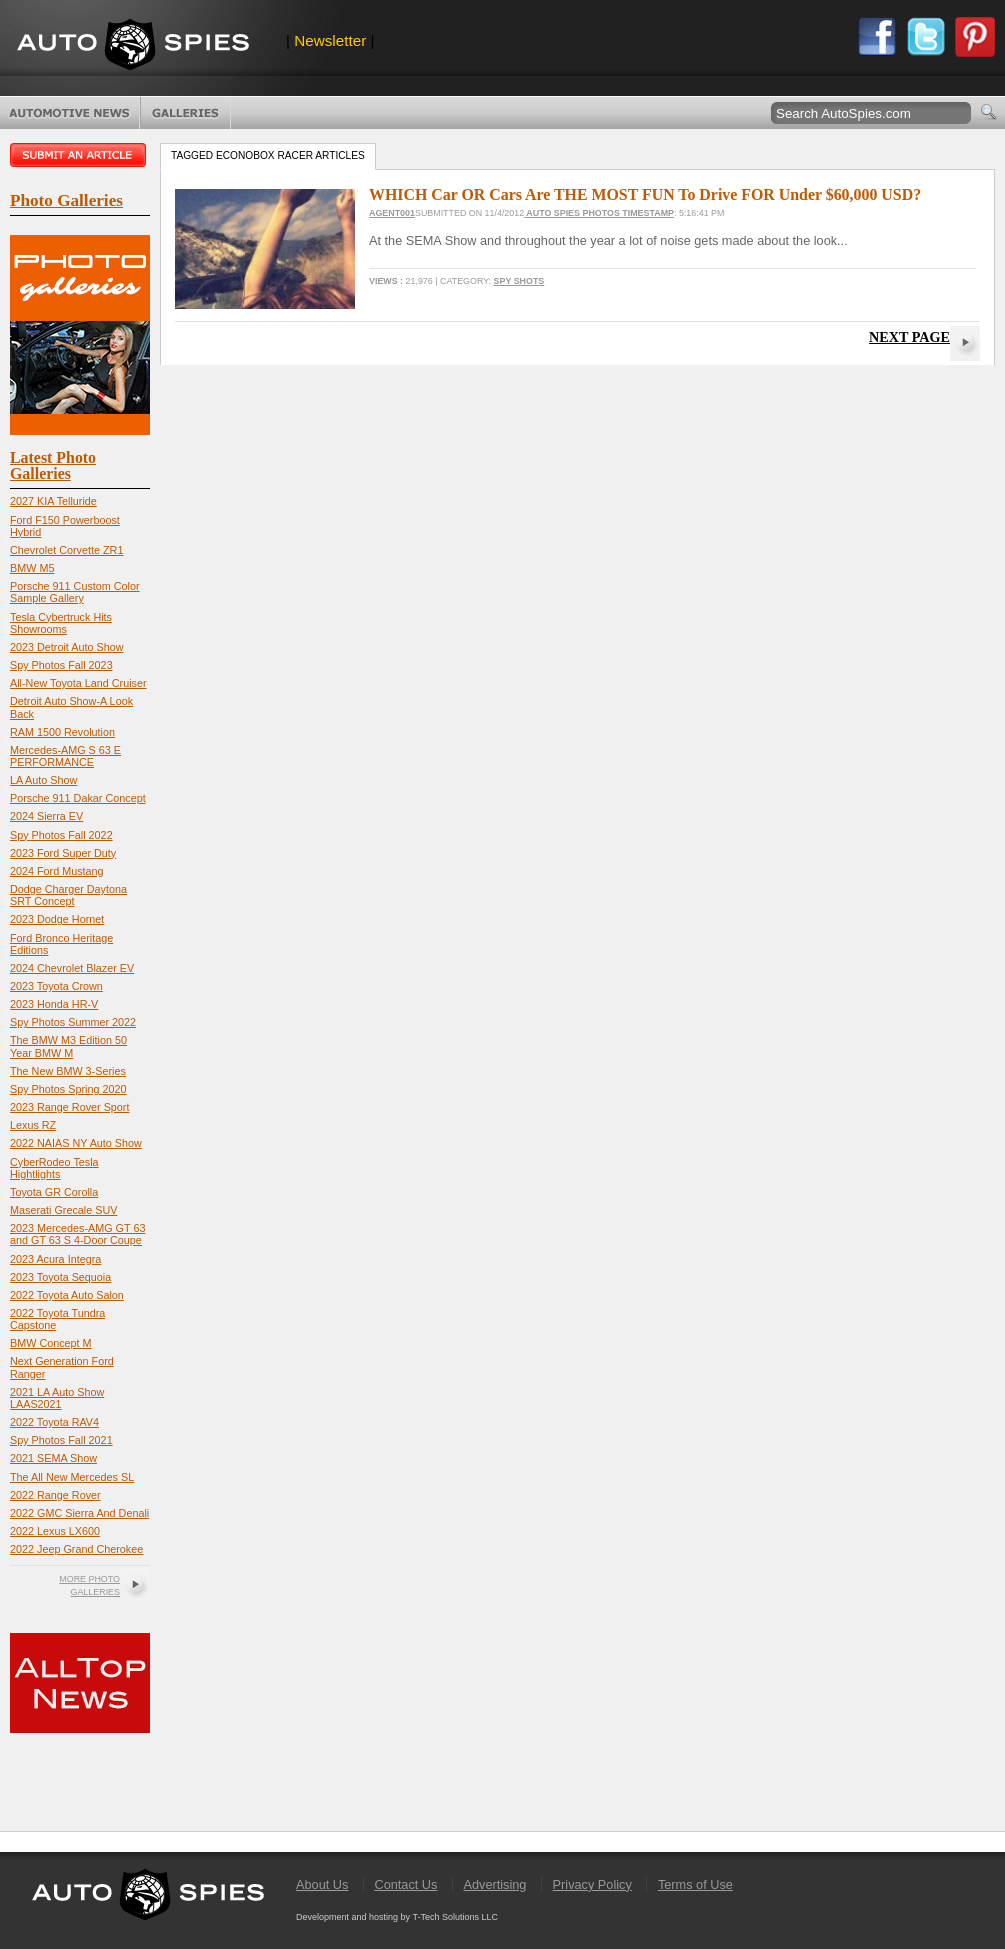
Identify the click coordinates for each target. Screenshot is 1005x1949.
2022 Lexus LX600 (55, 1531)
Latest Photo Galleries (53, 465)
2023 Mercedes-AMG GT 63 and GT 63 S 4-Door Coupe (77, 1234)
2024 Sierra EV (46, 816)
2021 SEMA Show (53, 1458)
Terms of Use (695, 1884)
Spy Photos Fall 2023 (61, 665)
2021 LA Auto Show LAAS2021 (57, 1398)
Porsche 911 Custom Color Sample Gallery (75, 592)
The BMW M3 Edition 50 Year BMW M (68, 1046)
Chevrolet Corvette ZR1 (66, 550)
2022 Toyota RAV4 (54, 1422)
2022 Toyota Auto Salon (67, 1295)
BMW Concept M (51, 1343)
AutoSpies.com (133, 46)
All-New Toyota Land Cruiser (78, 683)
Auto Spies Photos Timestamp (599, 213)
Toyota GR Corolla (54, 1192)
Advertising (495, 1884)
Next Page (909, 337)
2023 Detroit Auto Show (66, 647)
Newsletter (330, 40)
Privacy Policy (592, 1884)
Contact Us (405, 1884)
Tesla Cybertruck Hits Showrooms (61, 623)
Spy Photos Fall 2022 (61, 835)
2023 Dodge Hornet (57, 919)
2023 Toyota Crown (56, 986)
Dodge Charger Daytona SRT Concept (68, 895)
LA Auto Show (43, 780)
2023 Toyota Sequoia (60, 1277)
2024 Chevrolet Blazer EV (72, 968)
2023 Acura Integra (55, 1259)
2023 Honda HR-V (54, 1004)
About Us (322, 1884)
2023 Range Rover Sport (69, 1107)
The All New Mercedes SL (72, 1477)
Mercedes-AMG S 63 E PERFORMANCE (65, 756)
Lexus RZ (33, 1125)
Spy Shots (519, 281)
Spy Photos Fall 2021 (61, 1440)
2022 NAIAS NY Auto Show (76, 1143)
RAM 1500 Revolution (62, 732)
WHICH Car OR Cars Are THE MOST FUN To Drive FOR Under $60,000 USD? (645, 194)
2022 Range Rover (55, 1495)
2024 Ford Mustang (57, 871)
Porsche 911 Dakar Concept (78, 798)
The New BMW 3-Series (68, 1071)
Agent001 (392, 213)
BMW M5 (32, 568)
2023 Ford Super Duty (63, 853)
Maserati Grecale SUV (63, 1210)
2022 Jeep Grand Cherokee (76, 1549)
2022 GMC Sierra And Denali (79, 1513)
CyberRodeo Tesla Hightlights (54, 1168)
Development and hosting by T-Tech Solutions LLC (397, 1917)
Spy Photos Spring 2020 (68, 1089)
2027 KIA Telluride (53, 501)
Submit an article (80, 155)
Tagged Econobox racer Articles (268, 155)
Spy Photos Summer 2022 (73, 1022)
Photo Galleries (185, 113)
